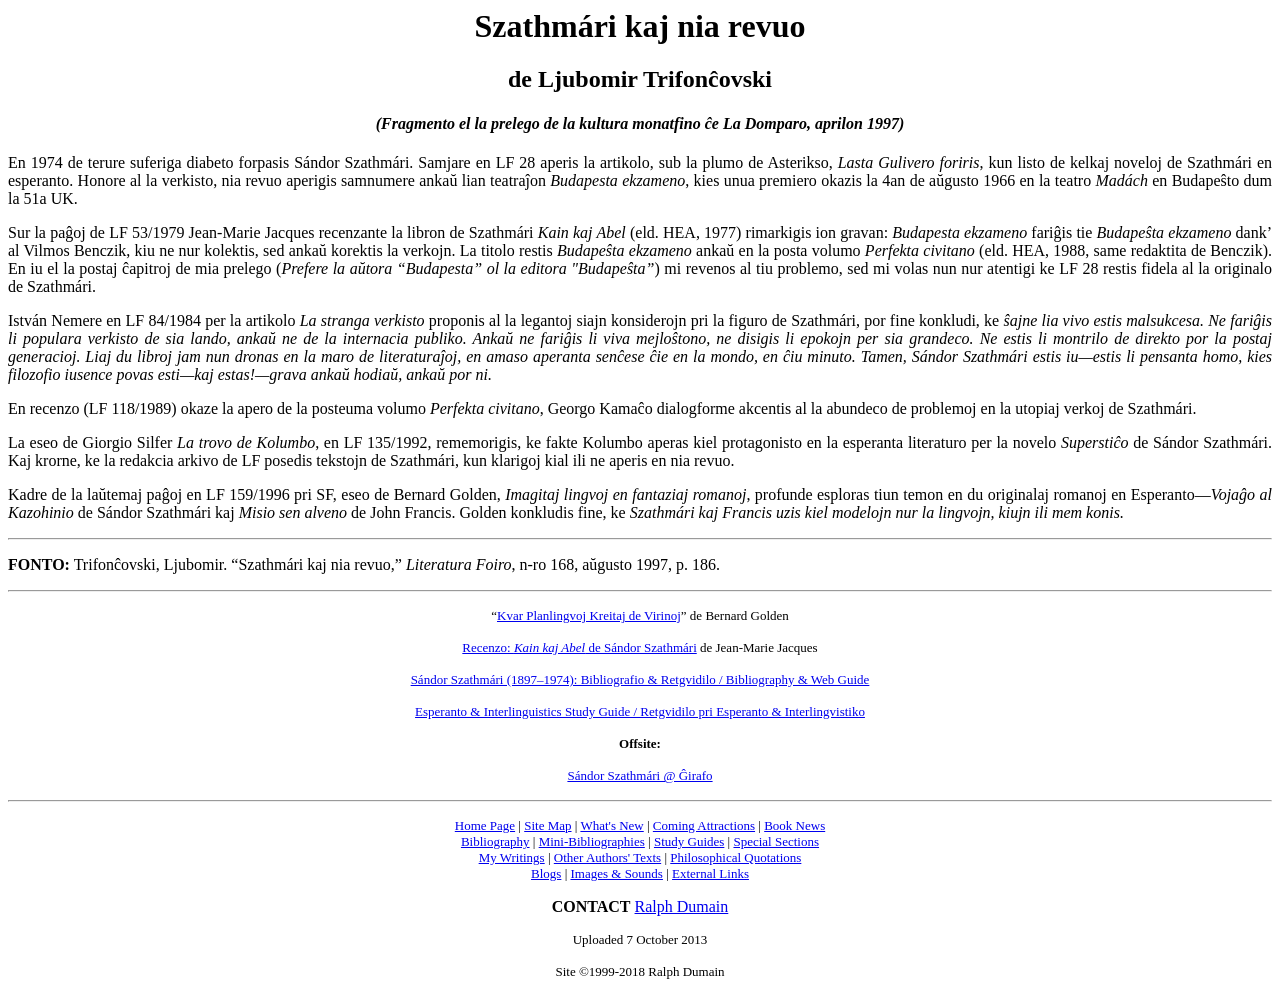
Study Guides (689, 841)
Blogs (546, 873)
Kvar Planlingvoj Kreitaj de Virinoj (589, 615)
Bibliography (495, 841)
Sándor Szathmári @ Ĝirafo (639, 775)
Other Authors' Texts (607, 857)
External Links (710, 873)
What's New (611, 825)
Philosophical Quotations (735, 857)
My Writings (512, 857)
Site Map (547, 825)
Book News (794, 825)
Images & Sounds (616, 873)
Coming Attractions (704, 825)
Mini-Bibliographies (592, 841)
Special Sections (776, 841)
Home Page (485, 825)
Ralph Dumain (682, 906)
